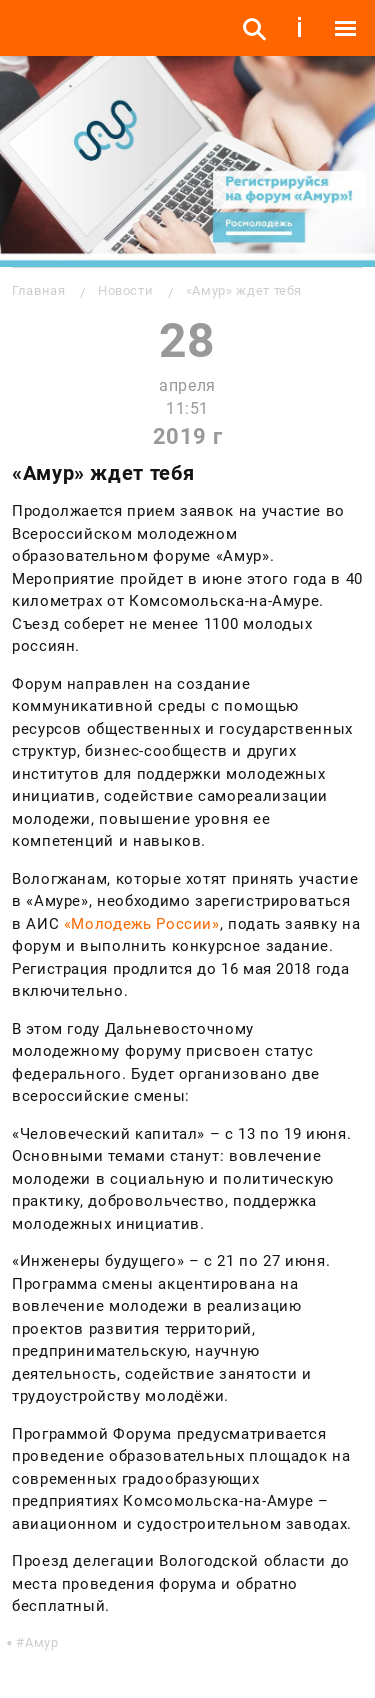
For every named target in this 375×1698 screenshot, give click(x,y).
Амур (42, 1642)
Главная (38, 290)
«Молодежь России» (142, 924)
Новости (125, 290)
